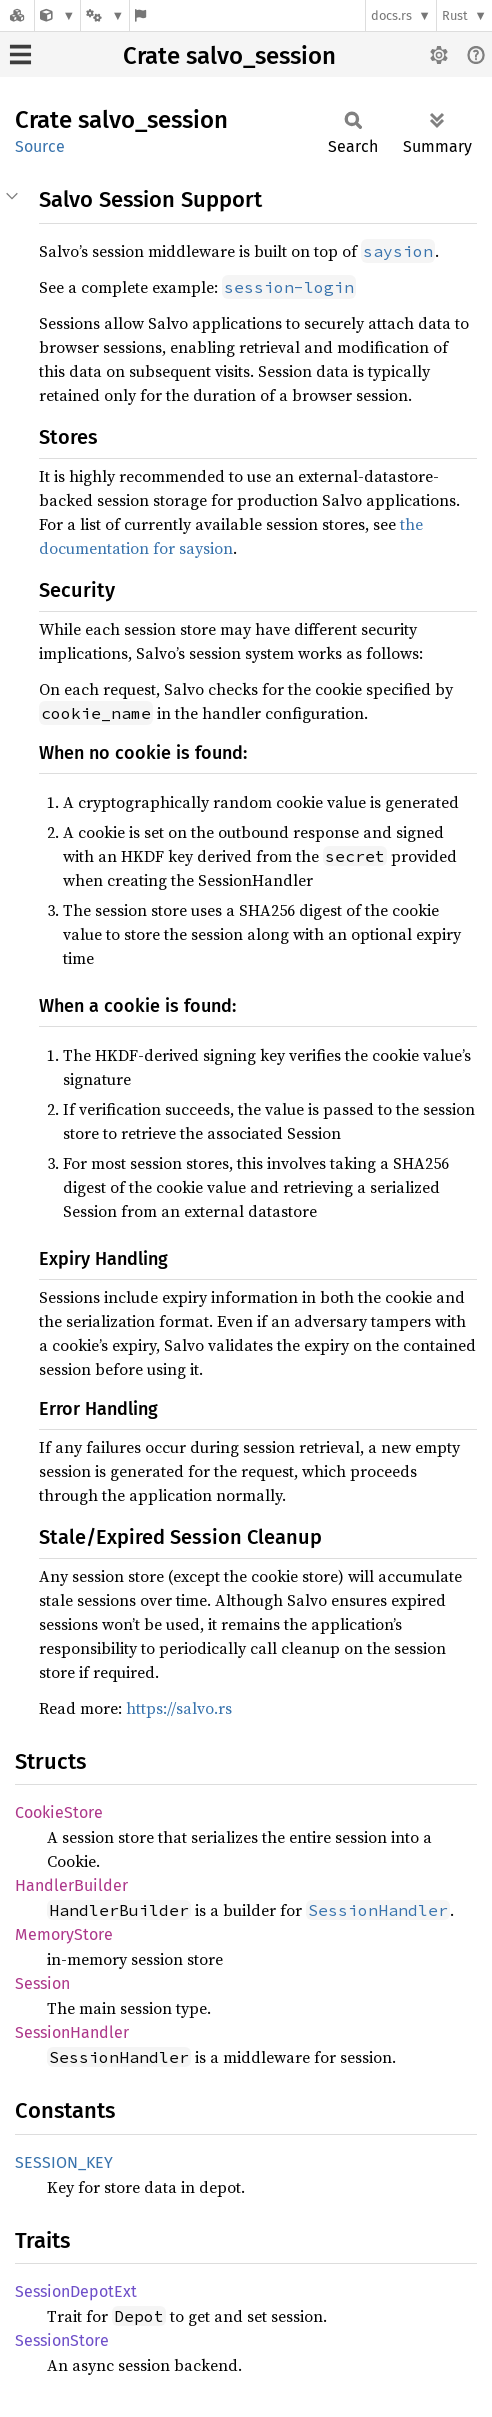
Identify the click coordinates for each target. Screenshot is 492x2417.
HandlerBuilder (71, 1885)
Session (42, 1983)
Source (40, 146)
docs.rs (391, 15)
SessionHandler (72, 2032)
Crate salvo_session (229, 56)
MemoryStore (64, 1934)
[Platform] (105, 15)
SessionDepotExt (76, 2291)
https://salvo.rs (179, 1708)
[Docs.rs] (17, 15)
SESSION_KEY (64, 2162)
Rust (455, 15)
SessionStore (62, 2340)
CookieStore (59, 1812)
